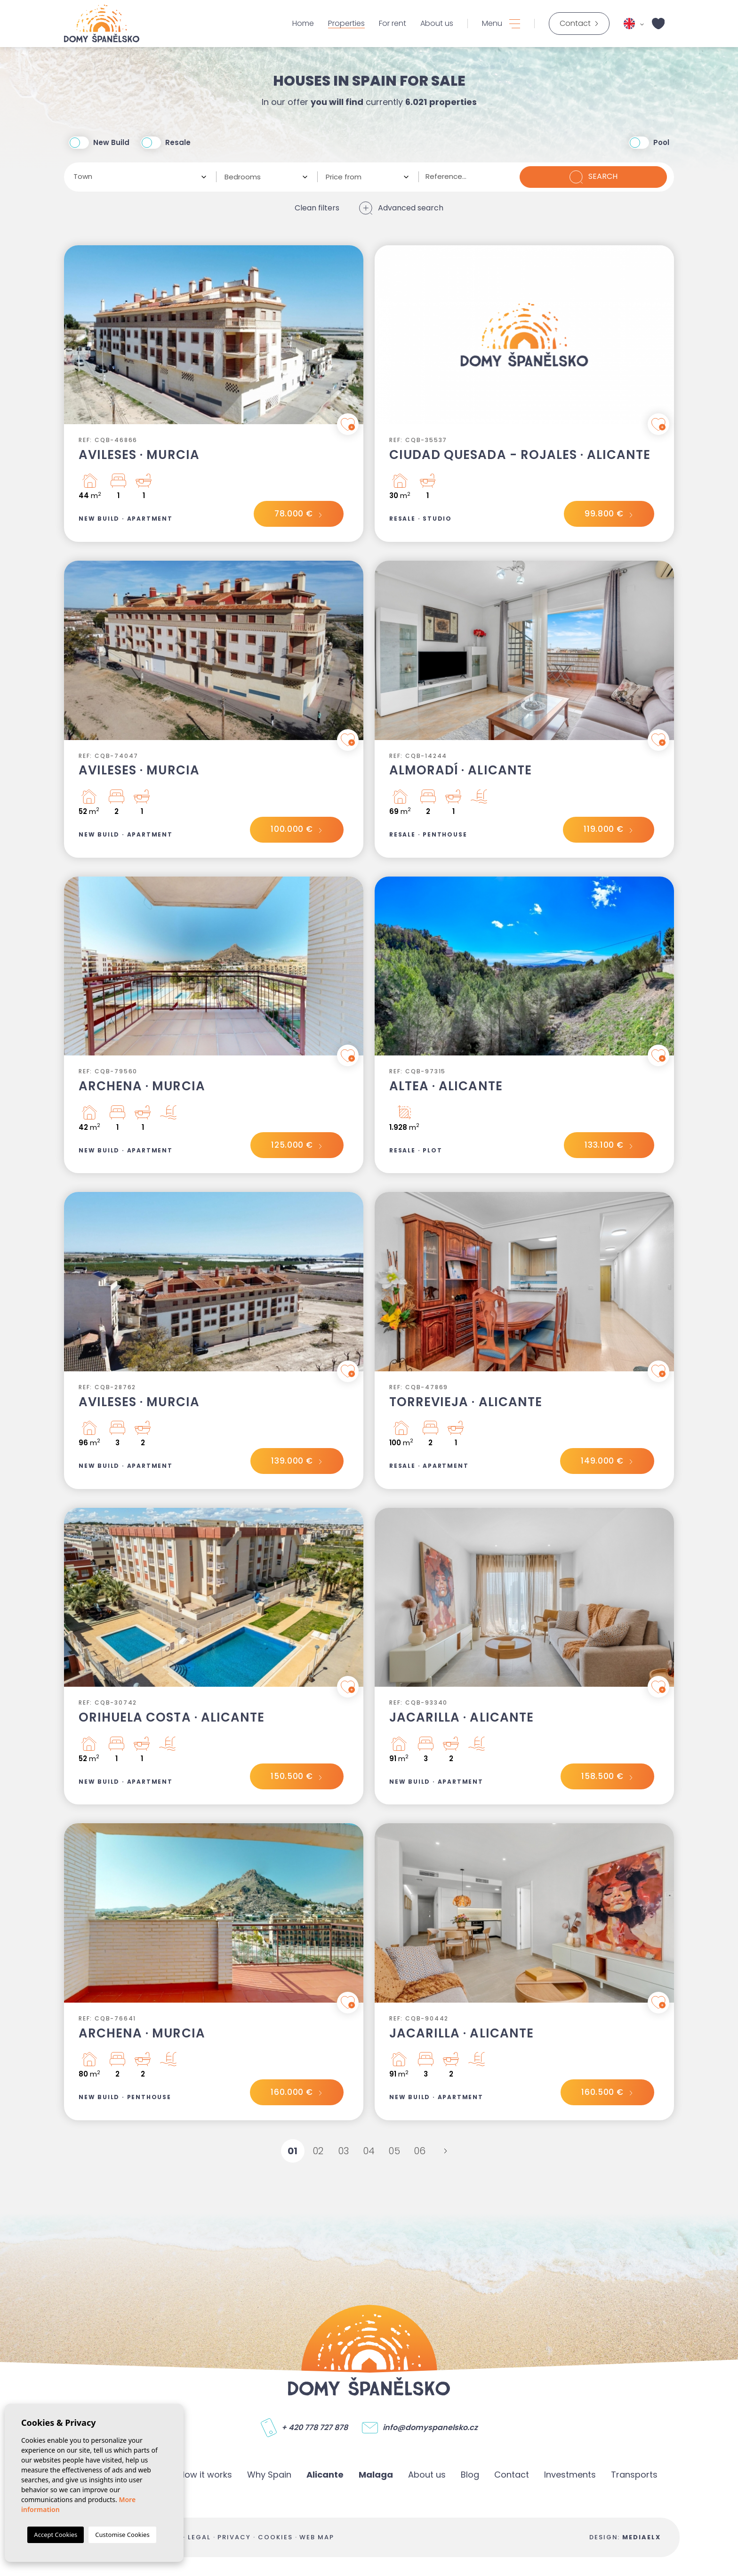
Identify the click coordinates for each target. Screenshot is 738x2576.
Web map (316, 2537)
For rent (392, 23)
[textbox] (136, 176)
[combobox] (140, 177)
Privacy (234, 2537)
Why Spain (269, 2474)
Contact (511, 2474)
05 (394, 2150)
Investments (570, 2474)
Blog (470, 2474)
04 (369, 2150)
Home (303, 23)
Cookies (275, 2537)
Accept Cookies (55, 2534)
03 (344, 2150)
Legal (199, 2537)
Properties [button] (346, 23)
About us (436, 23)
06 (420, 2150)
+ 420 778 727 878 (314, 2427)
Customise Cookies (122, 2534)
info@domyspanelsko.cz (430, 2427)
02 (318, 2150)
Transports (634, 2474)
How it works (205, 2474)
